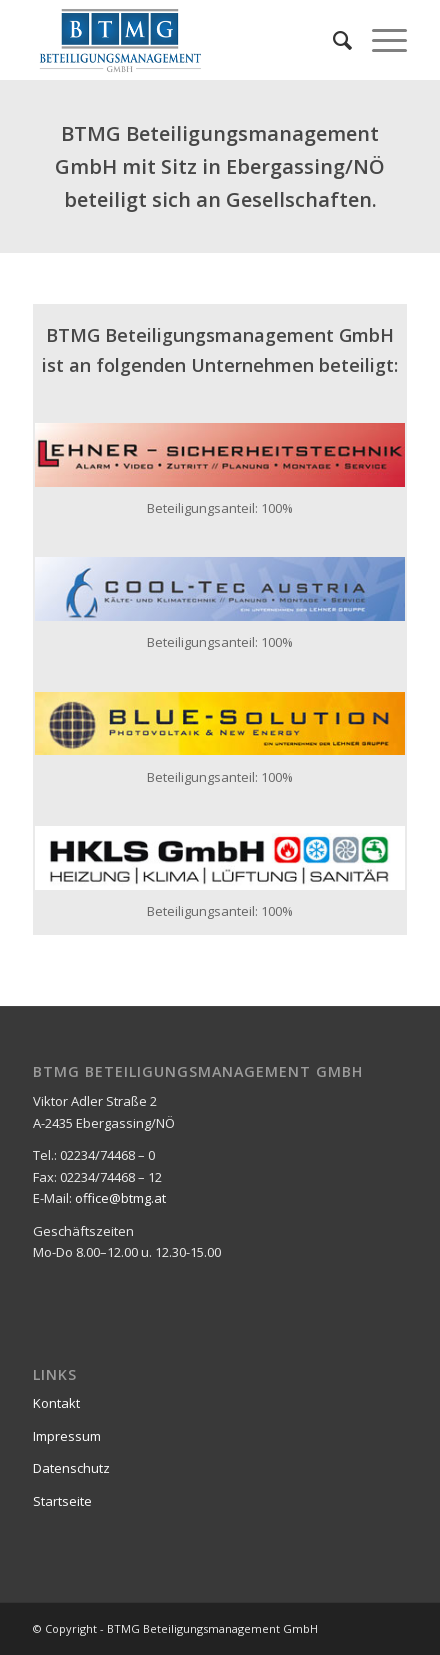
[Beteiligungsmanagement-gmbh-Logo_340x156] (182, 40)
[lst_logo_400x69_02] (220, 455)
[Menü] (379, 40)
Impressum (67, 1436)
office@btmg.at (120, 1198)
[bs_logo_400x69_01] (220, 724)
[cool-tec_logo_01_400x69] (220, 589)
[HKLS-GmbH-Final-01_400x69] (220, 858)
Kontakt (56, 1403)
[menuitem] (332, 40)
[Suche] (332, 40)
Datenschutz (71, 1468)
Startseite (62, 1501)
